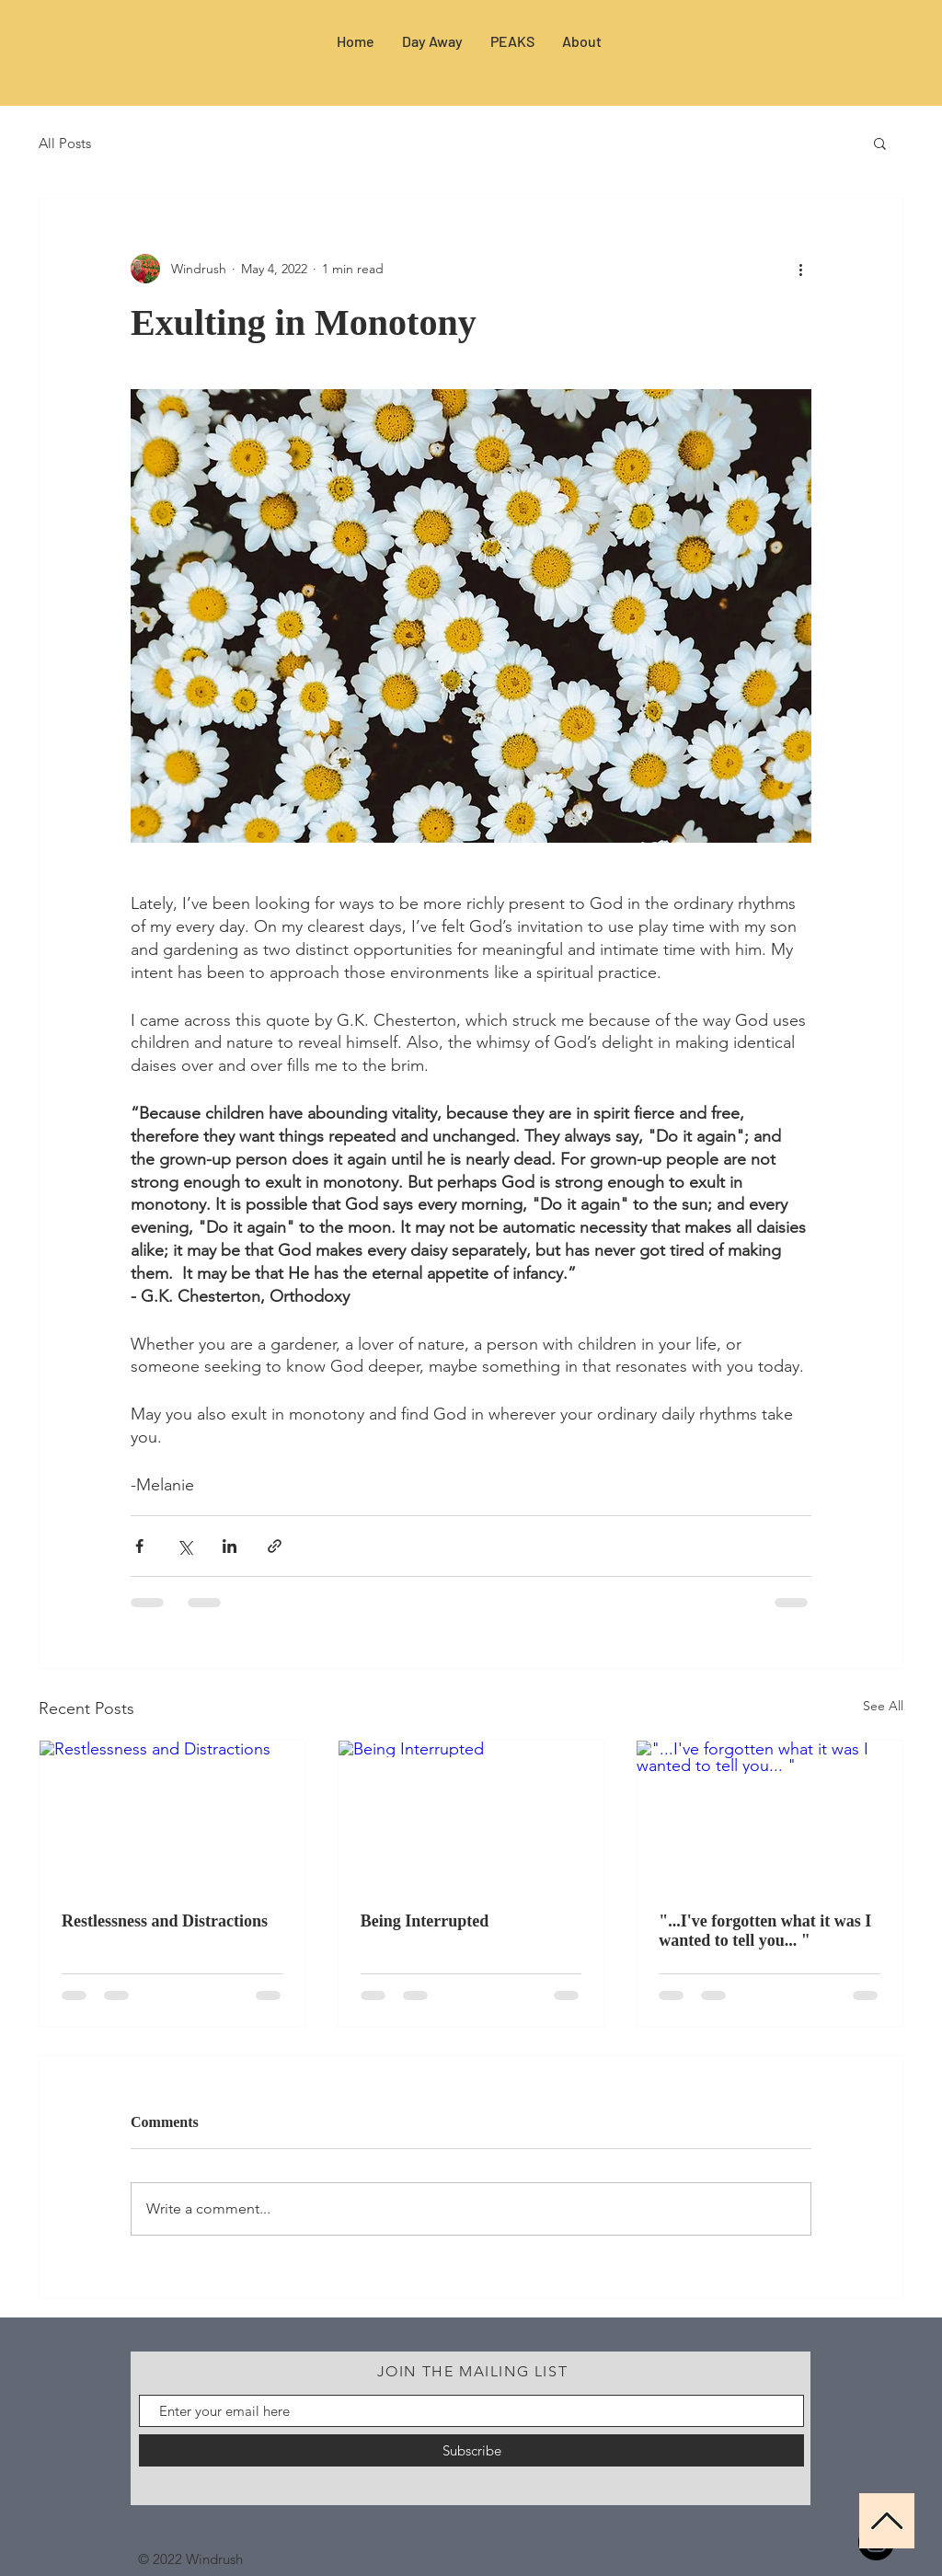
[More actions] (800, 269)
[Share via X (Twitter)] (184, 1546)
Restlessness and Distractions (165, 1921)
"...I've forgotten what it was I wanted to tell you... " (765, 1930)
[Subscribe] (471, 2450)
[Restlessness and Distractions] (172, 1815)
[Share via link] (274, 1546)
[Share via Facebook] (139, 1546)
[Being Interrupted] (471, 1815)
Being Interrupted (425, 1921)
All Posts (65, 143)
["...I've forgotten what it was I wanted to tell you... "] (769, 1815)
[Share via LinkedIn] (229, 1546)
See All (883, 1705)
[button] (880, 142)
